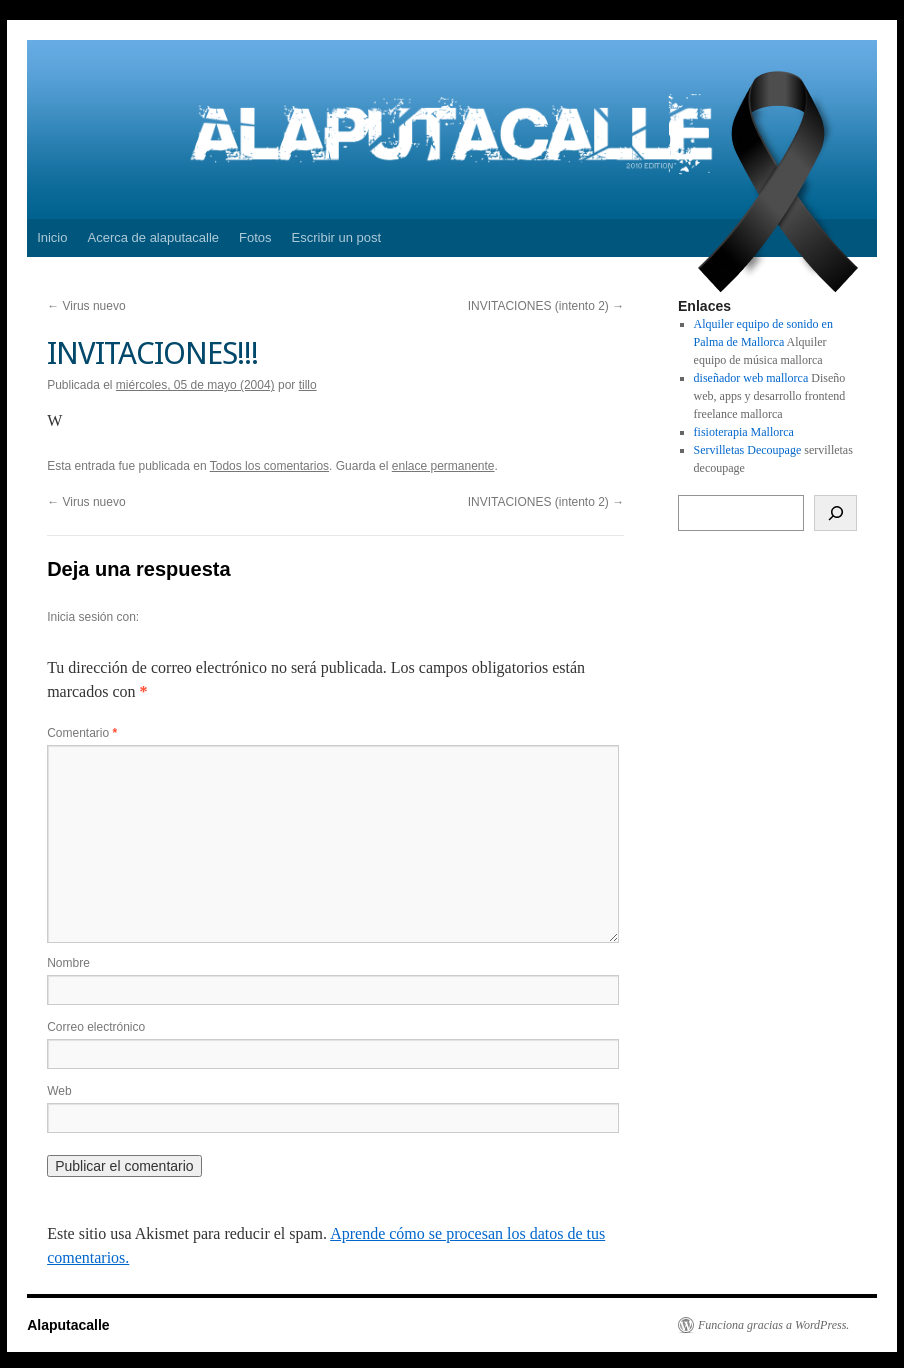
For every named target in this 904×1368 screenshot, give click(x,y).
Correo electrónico (96, 1027)
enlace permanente (443, 466)
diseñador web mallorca (751, 378)
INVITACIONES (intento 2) (546, 306)
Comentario (82, 733)
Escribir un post (337, 237)
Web (59, 1091)
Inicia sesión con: (93, 617)
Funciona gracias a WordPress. (773, 1325)
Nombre (68, 963)
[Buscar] (835, 513)
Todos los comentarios (269, 466)
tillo (308, 385)
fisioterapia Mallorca (744, 432)
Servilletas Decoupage (748, 450)
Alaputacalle (68, 1325)
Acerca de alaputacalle (153, 237)
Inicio (52, 237)
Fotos (255, 237)
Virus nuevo (86, 306)
